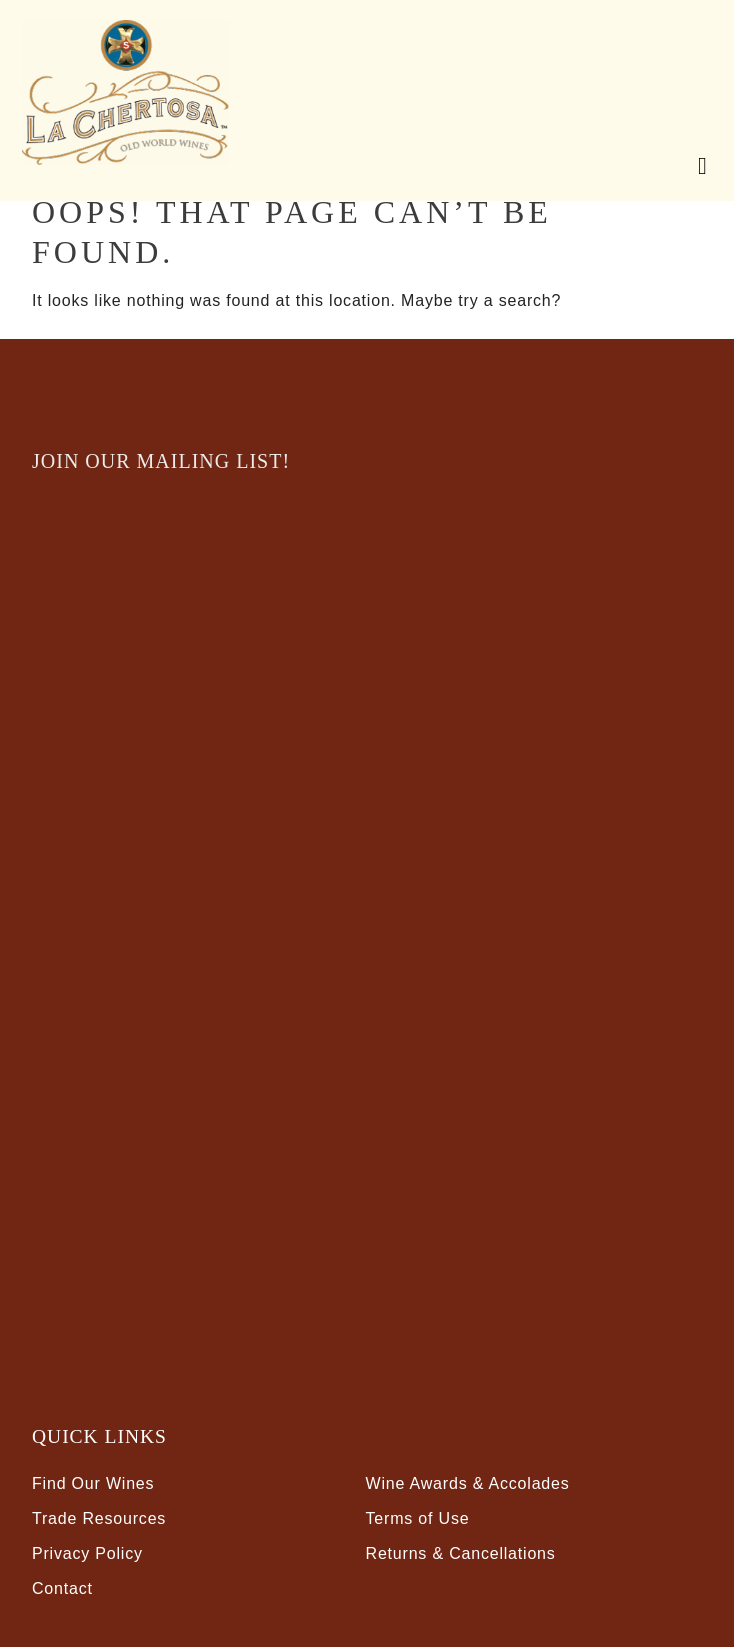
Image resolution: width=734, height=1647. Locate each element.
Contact (62, 1588)
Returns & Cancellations (461, 1553)
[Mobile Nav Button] (698, 163)
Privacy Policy (87, 1553)
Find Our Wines (93, 1483)
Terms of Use (418, 1518)
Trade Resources (99, 1518)
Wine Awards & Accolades (468, 1483)
